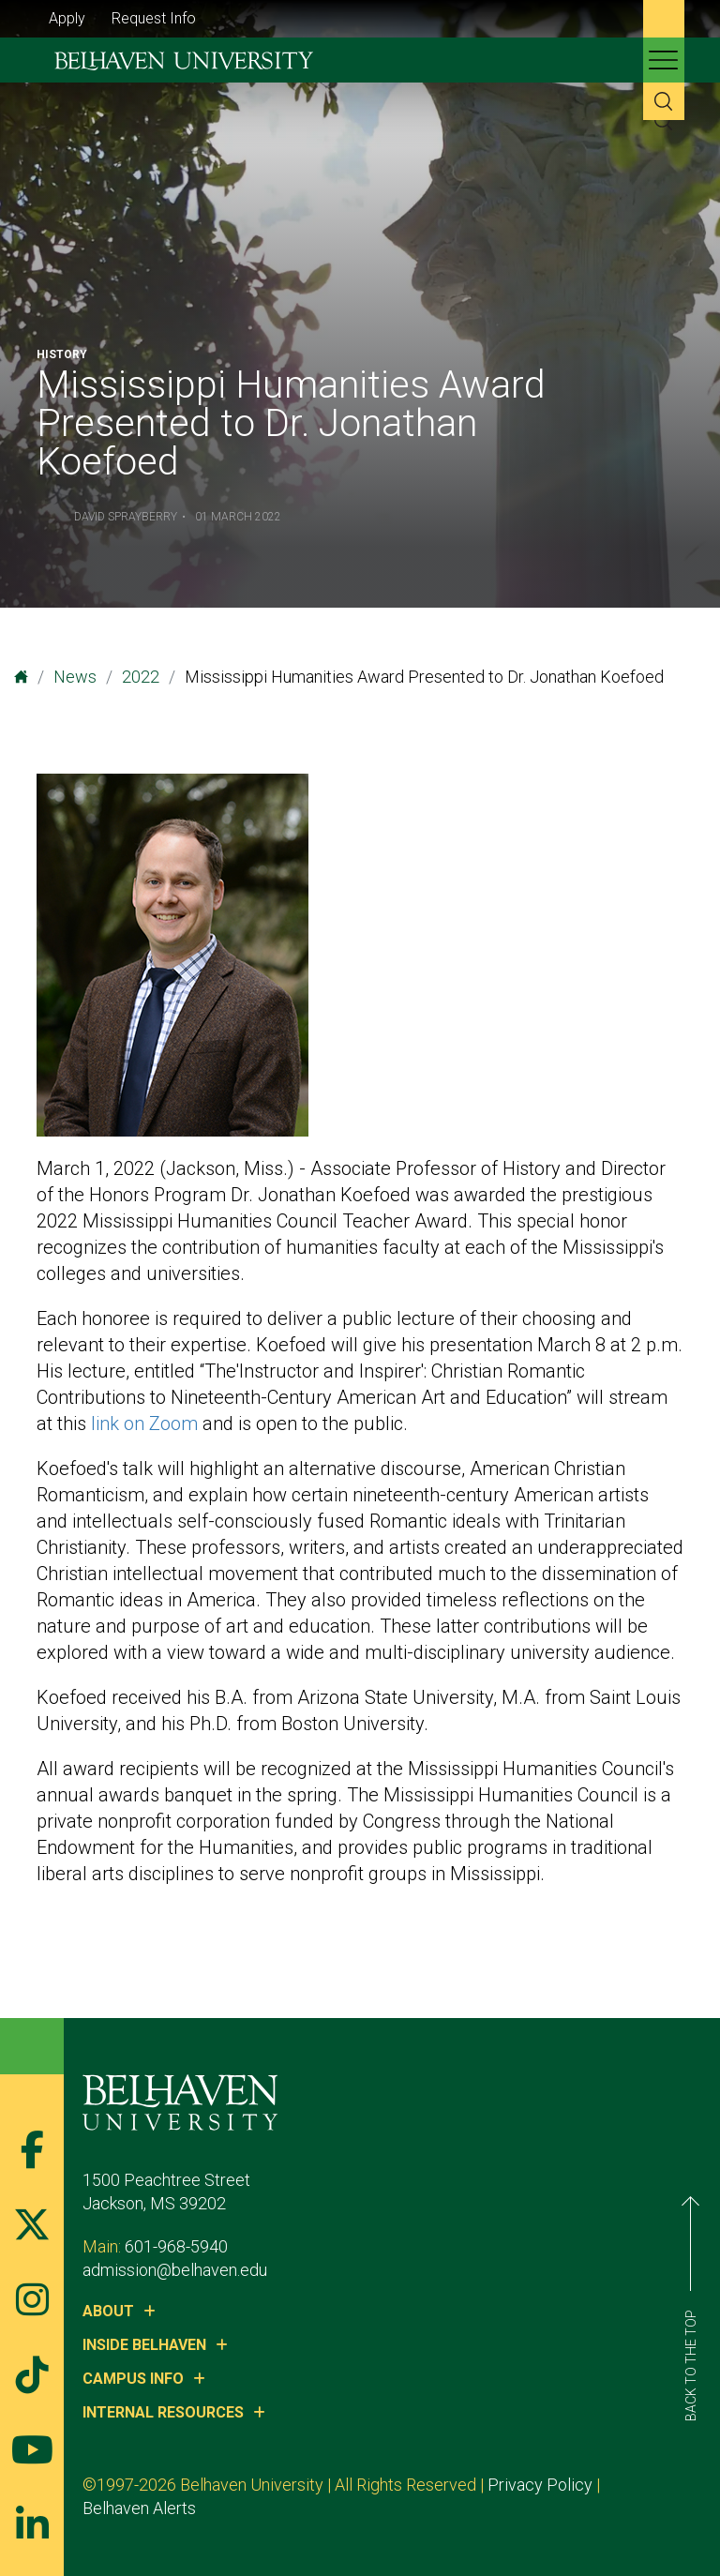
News (75, 676)
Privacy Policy (540, 2484)
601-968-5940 (176, 2246)
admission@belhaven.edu (174, 2270)
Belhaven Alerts (139, 2508)
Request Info (154, 18)
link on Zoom (144, 1423)
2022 (140, 676)
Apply (67, 18)
